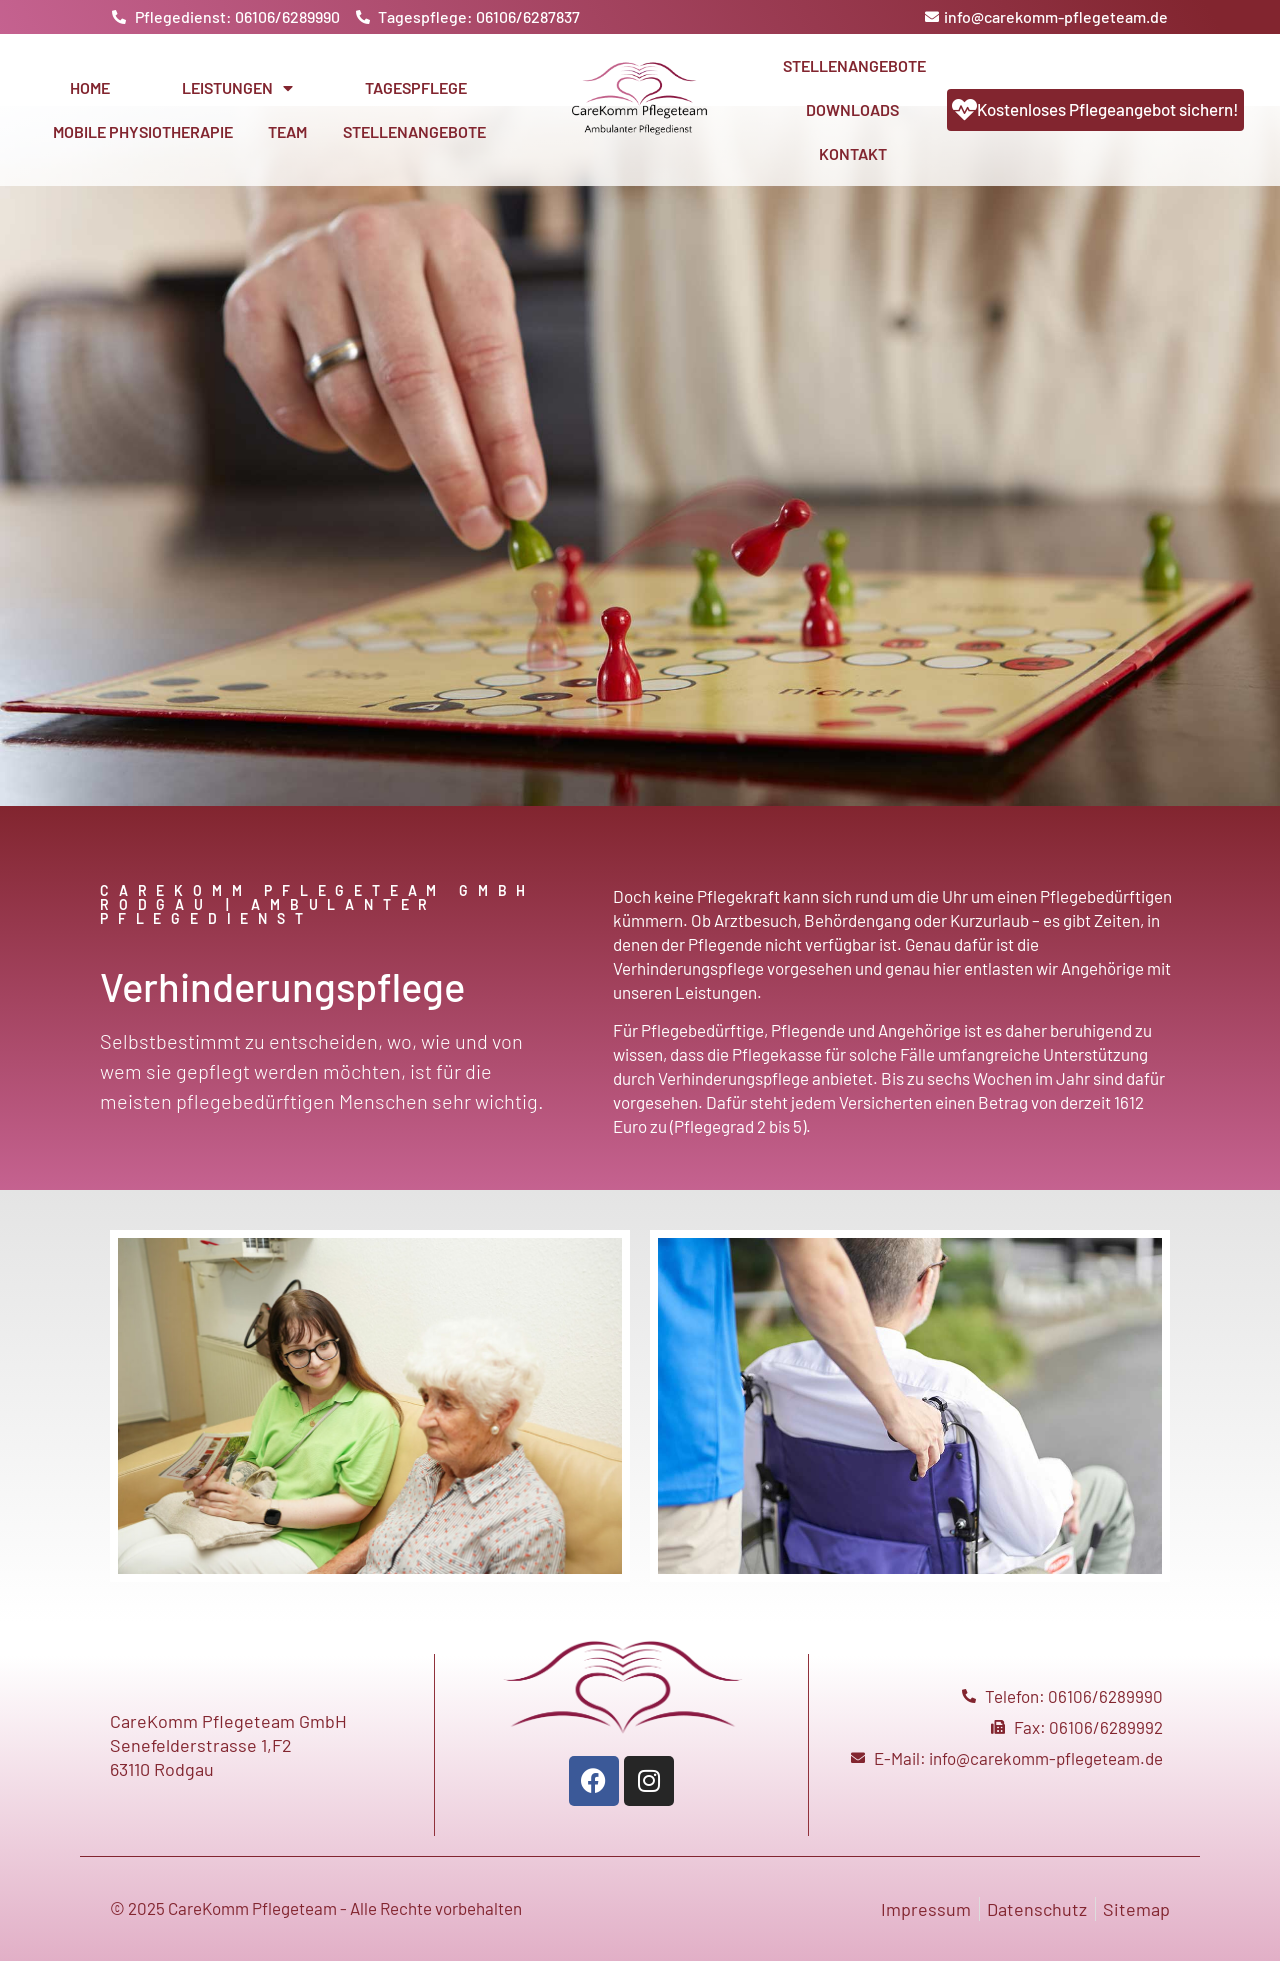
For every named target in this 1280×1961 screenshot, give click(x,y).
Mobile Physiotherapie (143, 131)
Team (287, 131)
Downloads (852, 109)
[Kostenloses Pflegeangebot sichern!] (964, 109)
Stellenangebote (414, 131)
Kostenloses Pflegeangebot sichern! (1108, 109)
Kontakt (853, 153)
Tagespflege (416, 87)
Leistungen (237, 88)
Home (90, 87)
